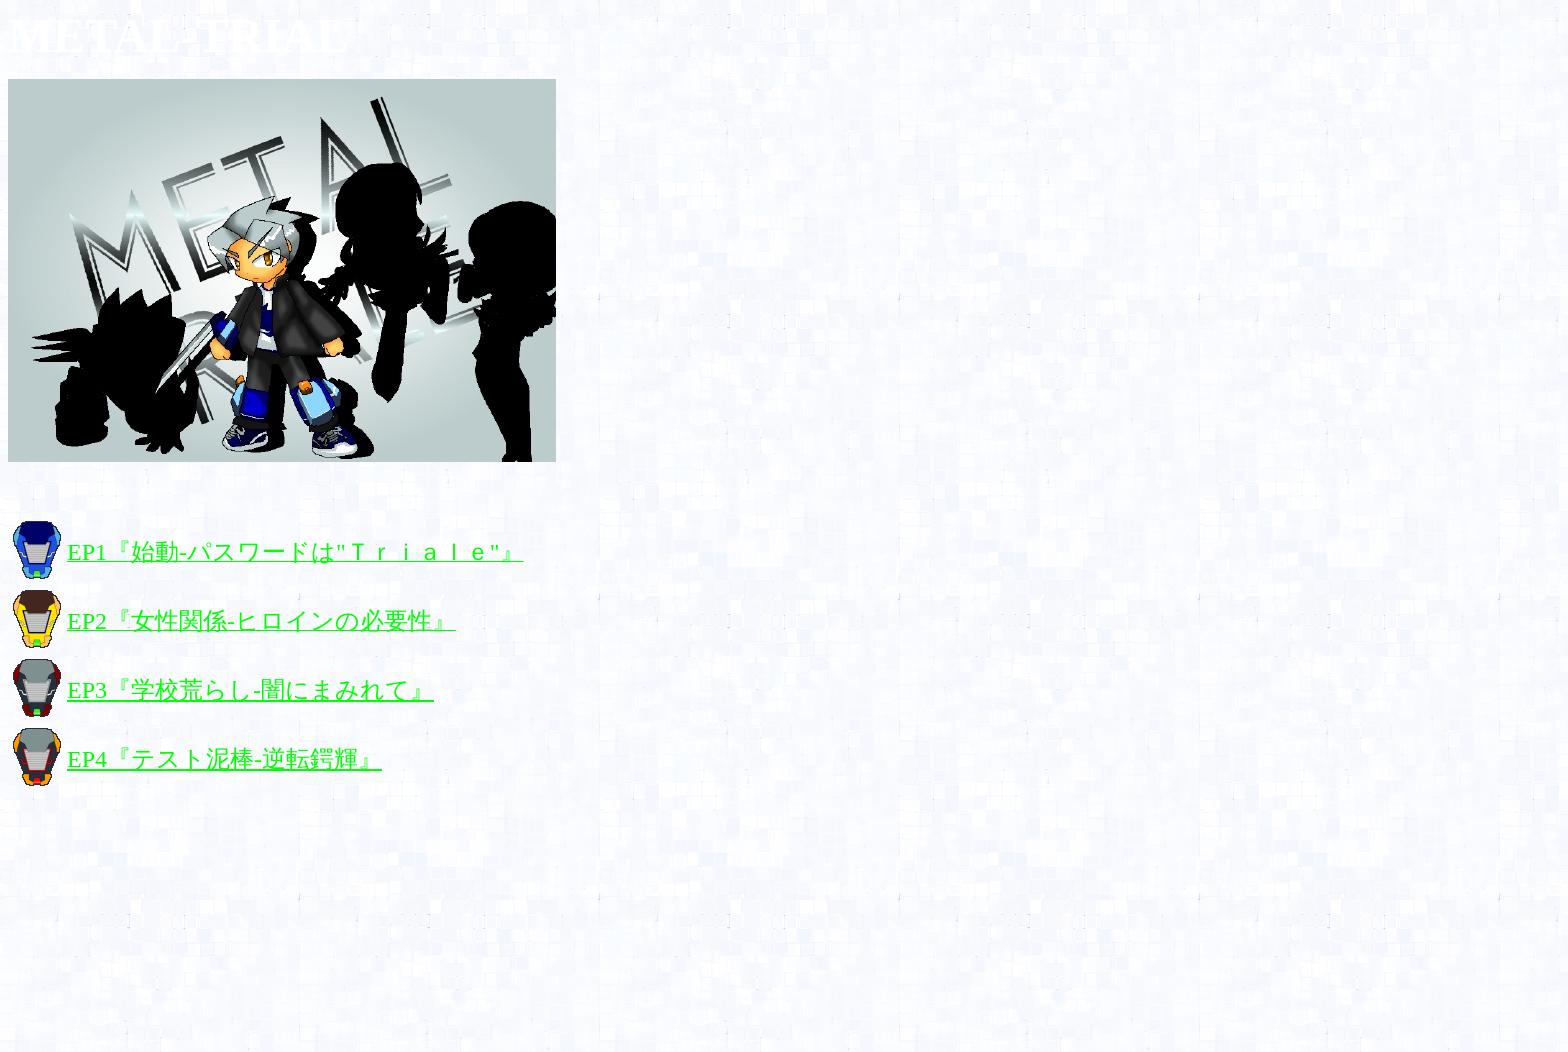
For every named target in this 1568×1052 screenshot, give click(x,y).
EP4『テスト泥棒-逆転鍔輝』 (224, 759)
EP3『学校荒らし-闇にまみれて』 (250, 690)
